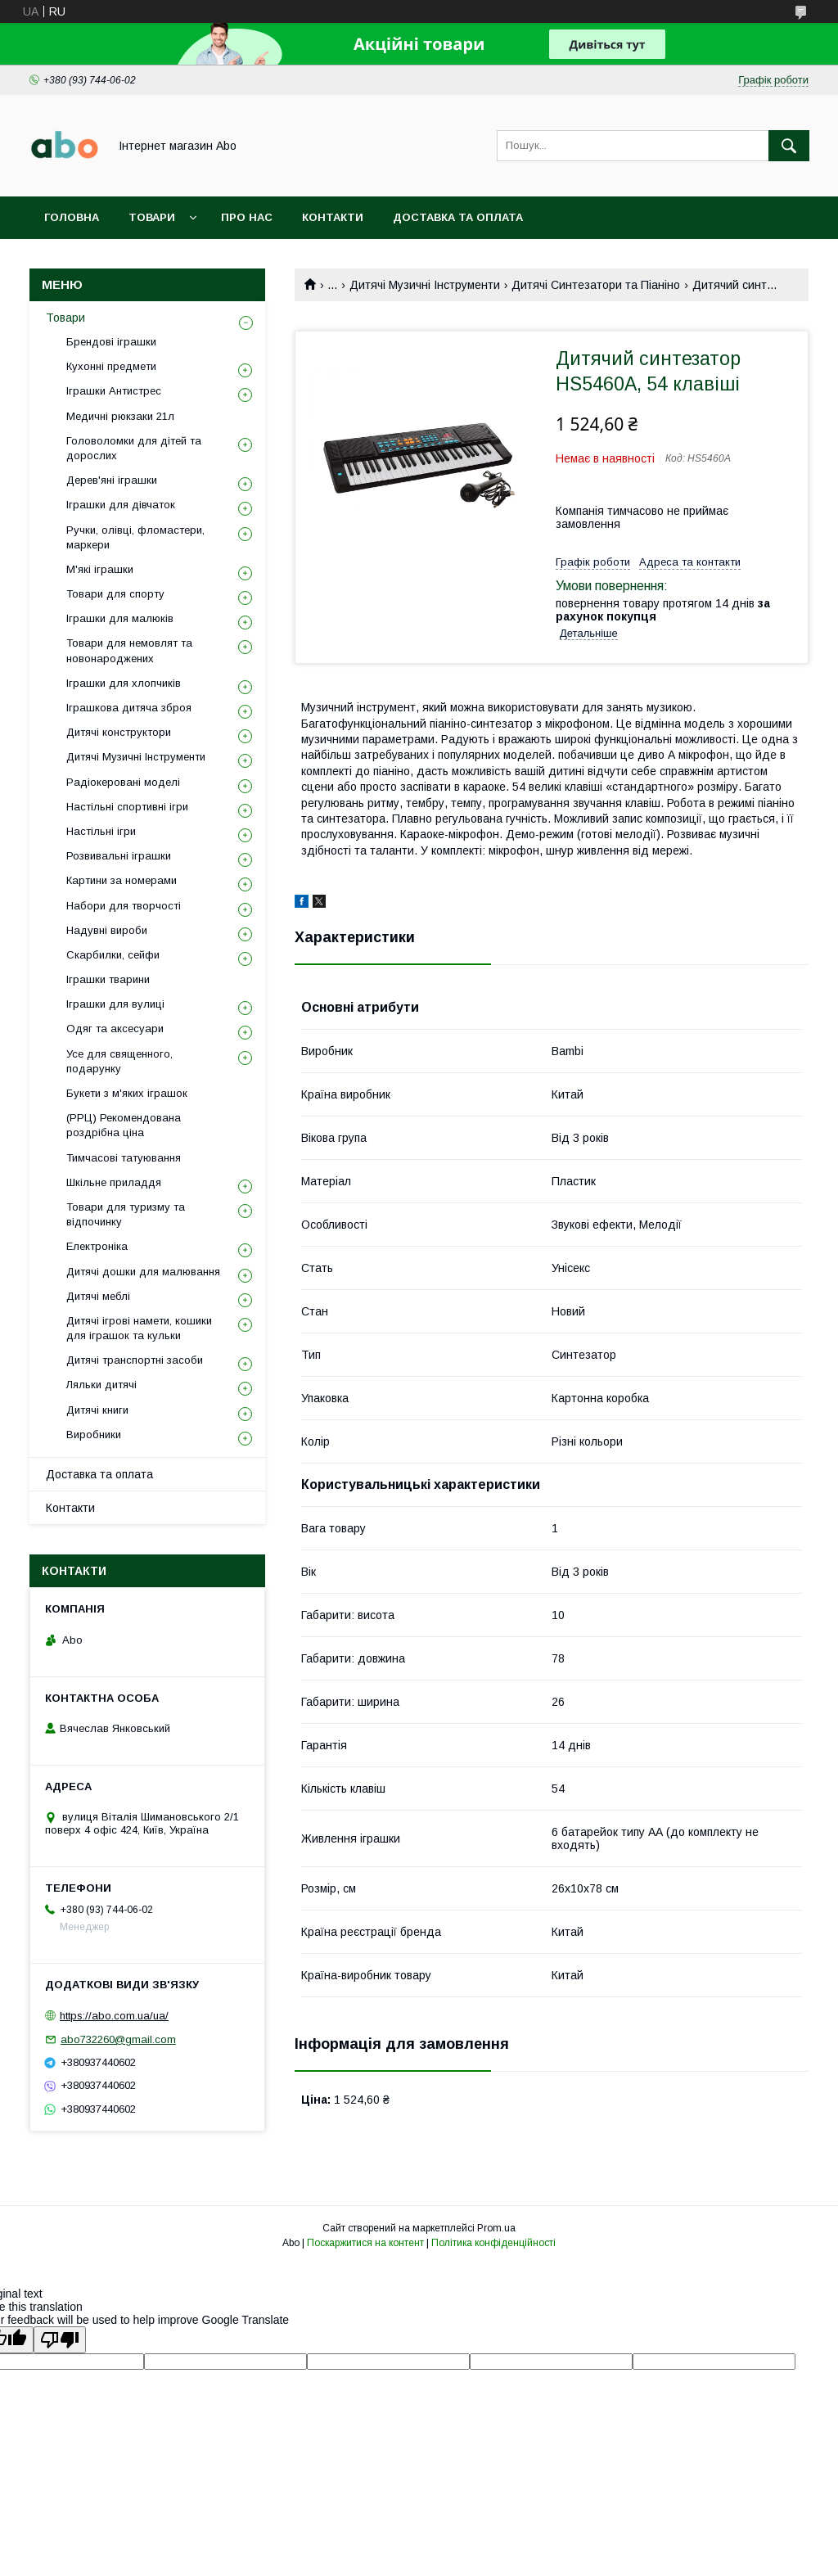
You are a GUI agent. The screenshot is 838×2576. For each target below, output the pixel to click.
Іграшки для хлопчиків (123, 683)
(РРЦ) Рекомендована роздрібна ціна (123, 1125)
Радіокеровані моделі (123, 782)
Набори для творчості (123, 906)
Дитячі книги (97, 1410)
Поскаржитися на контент (365, 2243)
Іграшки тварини (108, 979)
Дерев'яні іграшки (111, 480)
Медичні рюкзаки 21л (120, 416)
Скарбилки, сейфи (113, 955)
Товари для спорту (115, 594)
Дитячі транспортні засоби (134, 1360)
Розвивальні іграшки (118, 856)
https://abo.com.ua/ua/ (114, 2016)
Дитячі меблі (98, 1296)
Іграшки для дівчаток (120, 505)
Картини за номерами (121, 880)
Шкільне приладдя (113, 1182)
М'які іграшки (99, 569)
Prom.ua (496, 2228)
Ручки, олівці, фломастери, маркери (135, 537)
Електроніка (97, 1246)
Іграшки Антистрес (113, 391)
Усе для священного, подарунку (119, 1061)
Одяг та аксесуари (115, 1028)
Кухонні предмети (111, 366)
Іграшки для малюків (119, 618)
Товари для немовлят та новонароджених (129, 650)
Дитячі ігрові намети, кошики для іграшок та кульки (139, 1328)
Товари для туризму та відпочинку (125, 1214)
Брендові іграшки (111, 342)
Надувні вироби (106, 930)
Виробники (93, 1434)
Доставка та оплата (458, 217)
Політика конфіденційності (493, 2243)
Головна (71, 217)
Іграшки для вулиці (115, 1004)
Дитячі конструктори (118, 732)
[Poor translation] (60, 2339)
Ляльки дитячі (101, 1384)
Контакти (332, 217)
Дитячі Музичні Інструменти (424, 284)
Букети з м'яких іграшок (126, 1093)
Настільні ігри (101, 831)
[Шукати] (788, 145)
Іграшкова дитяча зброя (128, 708)
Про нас (247, 217)
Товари (151, 217)
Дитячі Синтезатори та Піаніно (595, 284)
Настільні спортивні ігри (127, 807)
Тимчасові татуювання (123, 1158)
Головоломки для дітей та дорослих (133, 448)
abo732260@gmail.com (118, 2039)
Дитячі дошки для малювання (143, 1271)
